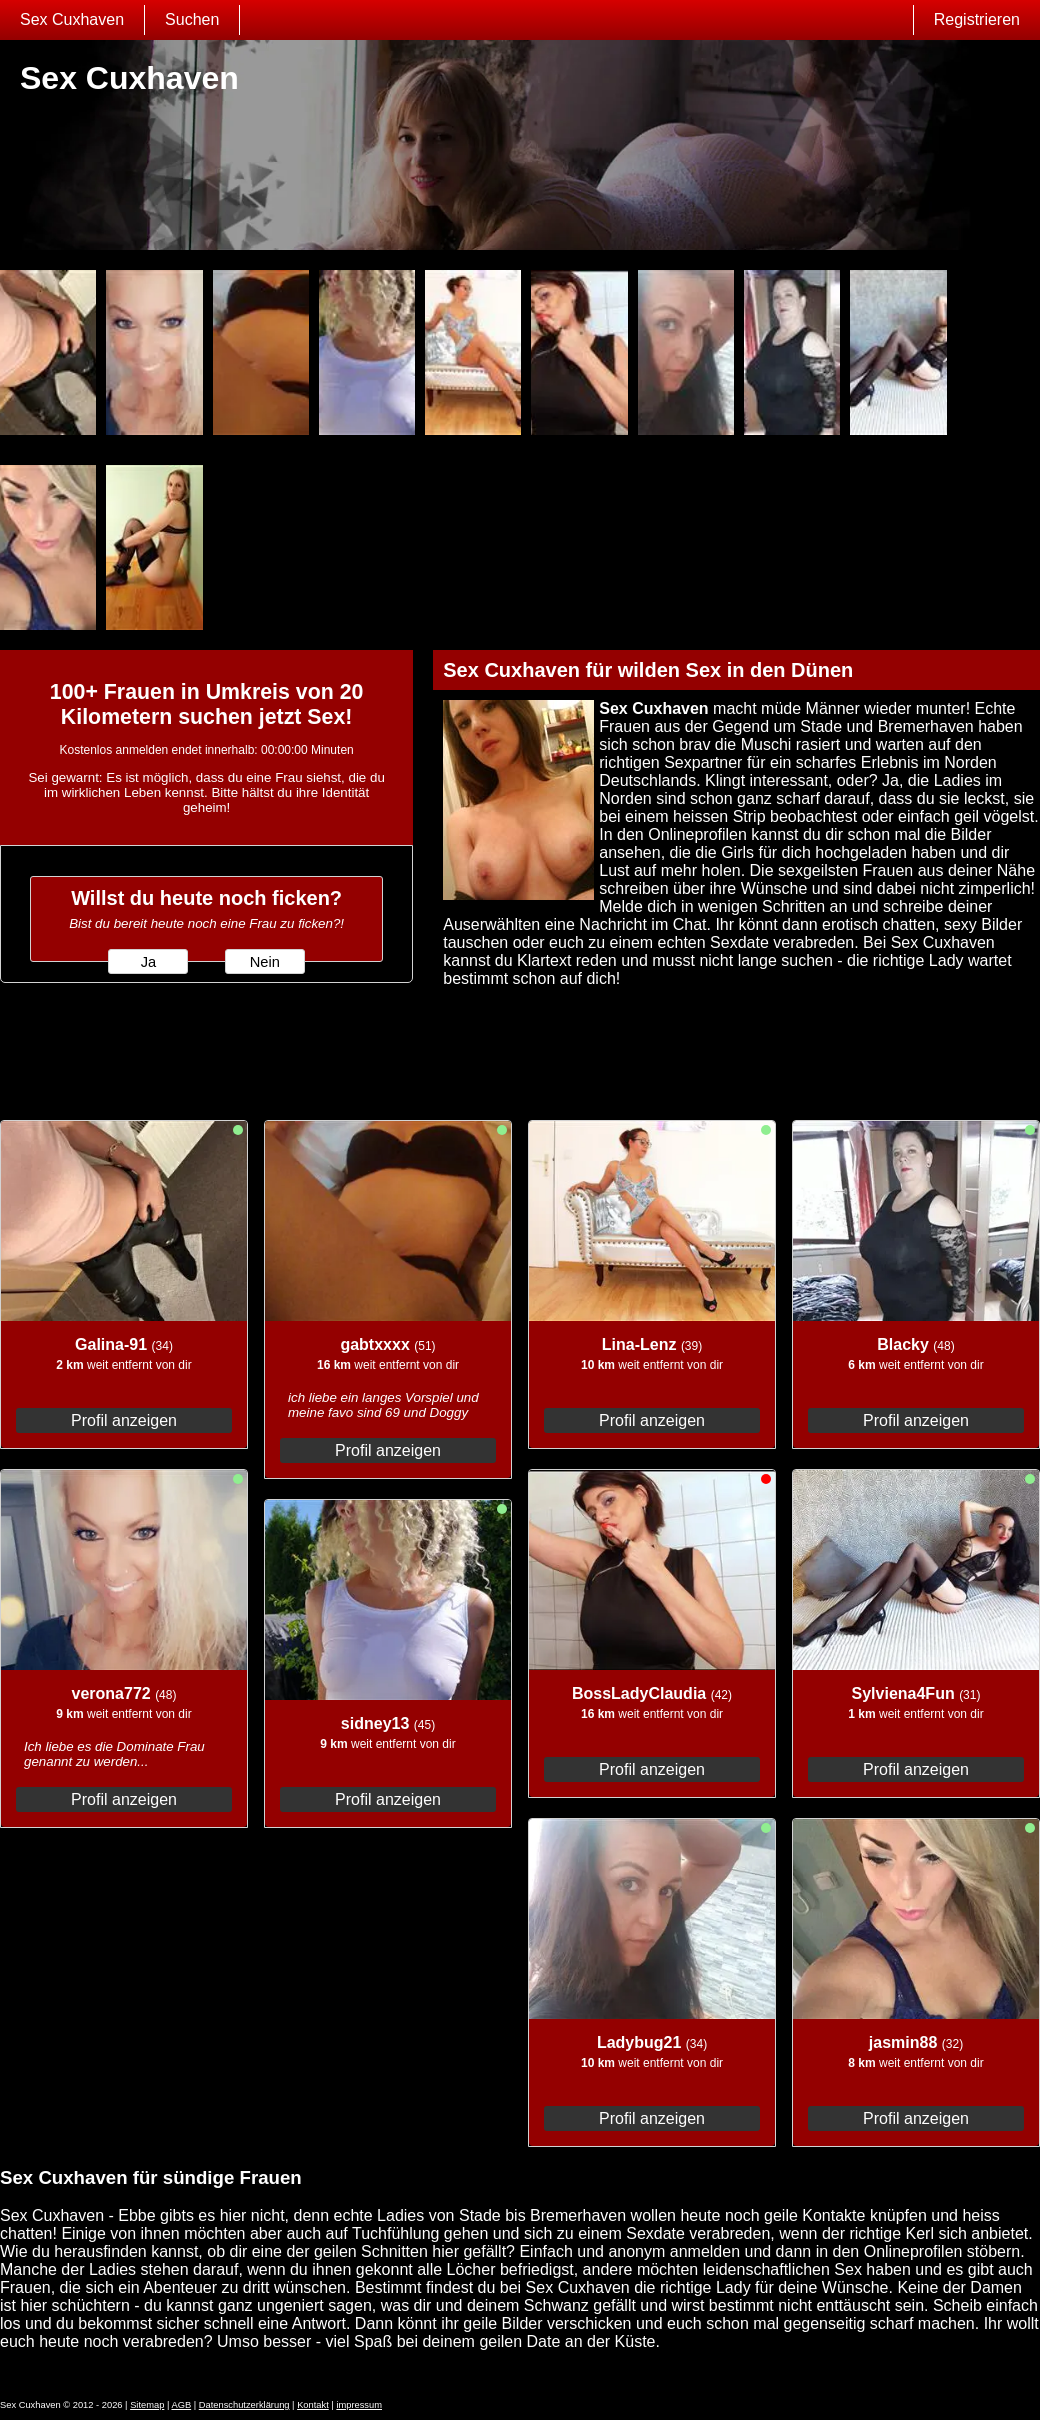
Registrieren (977, 19)
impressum (359, 2405)
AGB (181, 2405)
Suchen (192, 19)
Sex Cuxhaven (72, 19)
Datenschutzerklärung (244, 2405)
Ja (148, 962)
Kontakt (313, 2405)
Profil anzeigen (124, 1420)
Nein (265, 962)
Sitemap (147, 2405)
